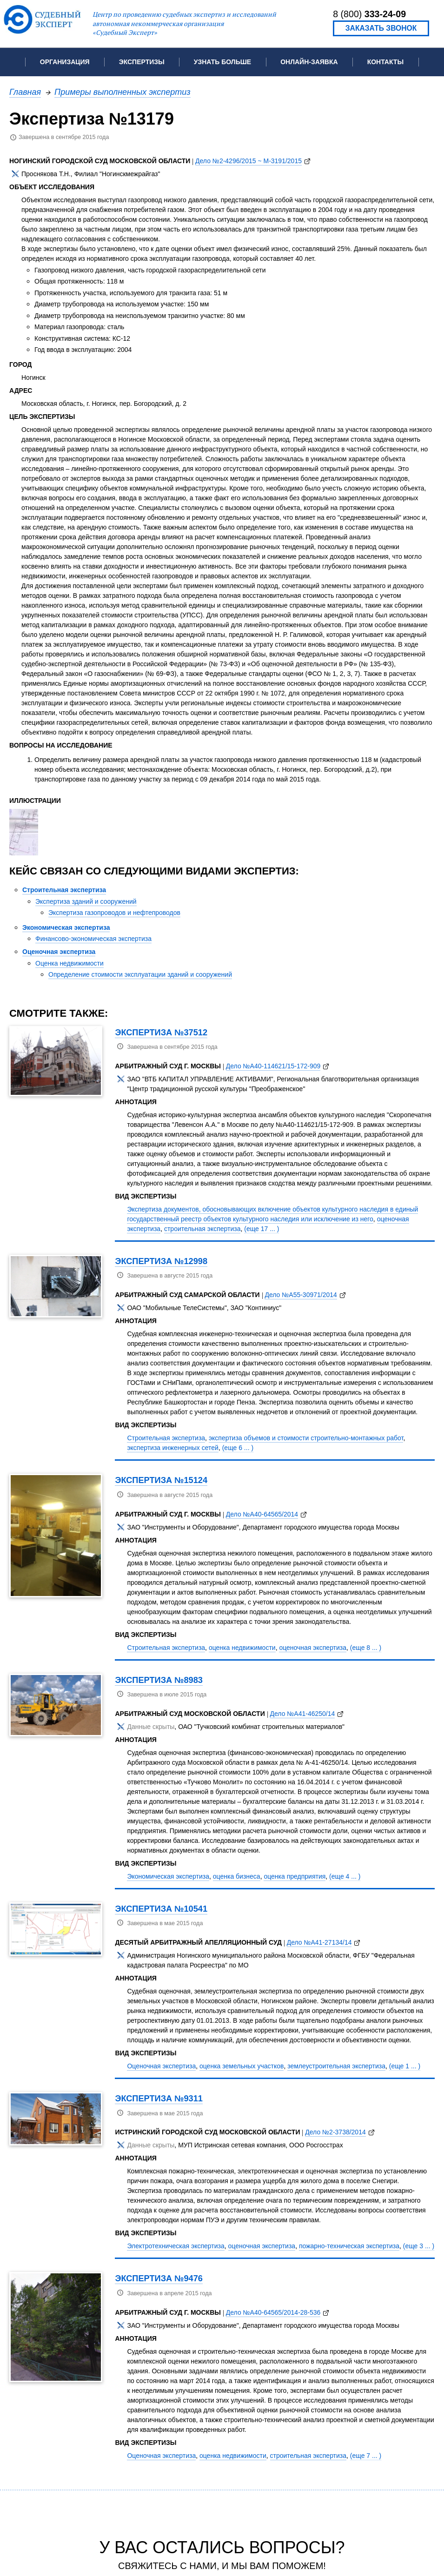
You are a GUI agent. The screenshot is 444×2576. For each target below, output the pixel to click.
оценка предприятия (294, 1876)
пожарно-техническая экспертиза (349, 2246)
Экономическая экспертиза (66, 927)
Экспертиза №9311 (159, 2098)
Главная (25, 91)
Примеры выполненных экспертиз (122, 91)
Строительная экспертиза (64, 890)
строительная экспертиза (202, 1229)
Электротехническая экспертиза (175, 2246)
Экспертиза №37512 (161, 1032)
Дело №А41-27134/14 (319, 1942)
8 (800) (369, 14)
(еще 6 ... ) (237, 1448)
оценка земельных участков (241, 2066)
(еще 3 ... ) (418, 2246)
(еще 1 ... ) (404, 2066)
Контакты (385, 62)
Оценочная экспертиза (58, 951)
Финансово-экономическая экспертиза (93, 938)
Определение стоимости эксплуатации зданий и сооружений (140, 974)
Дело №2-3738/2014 (335, 2132)
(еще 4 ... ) (344, 1876)
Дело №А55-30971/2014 (301, 1295)
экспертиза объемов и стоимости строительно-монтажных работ (306, 1438)
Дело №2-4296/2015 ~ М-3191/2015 (248, 161)
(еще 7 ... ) (365, 2455)
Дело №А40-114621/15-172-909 (273, 1066)
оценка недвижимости (242, 1647)
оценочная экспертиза (312, 1647)
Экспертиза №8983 (159, 1680)
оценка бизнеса (236, 1876)
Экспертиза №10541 (161, 1908)
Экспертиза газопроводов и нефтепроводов (114, 912)
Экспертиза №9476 (159, 2278)
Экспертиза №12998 (161, 1261)
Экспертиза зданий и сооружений (86, 901)
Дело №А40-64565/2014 (262, 1514)
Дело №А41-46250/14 (302, 1713)
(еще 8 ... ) (365, 1647)
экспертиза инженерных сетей (172, 1448)
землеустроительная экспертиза (336, 2066)
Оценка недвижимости (69, 963)
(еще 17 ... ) (261, 1229)
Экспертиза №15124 (161, 1480)
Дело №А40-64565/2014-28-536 (273, 2312)
